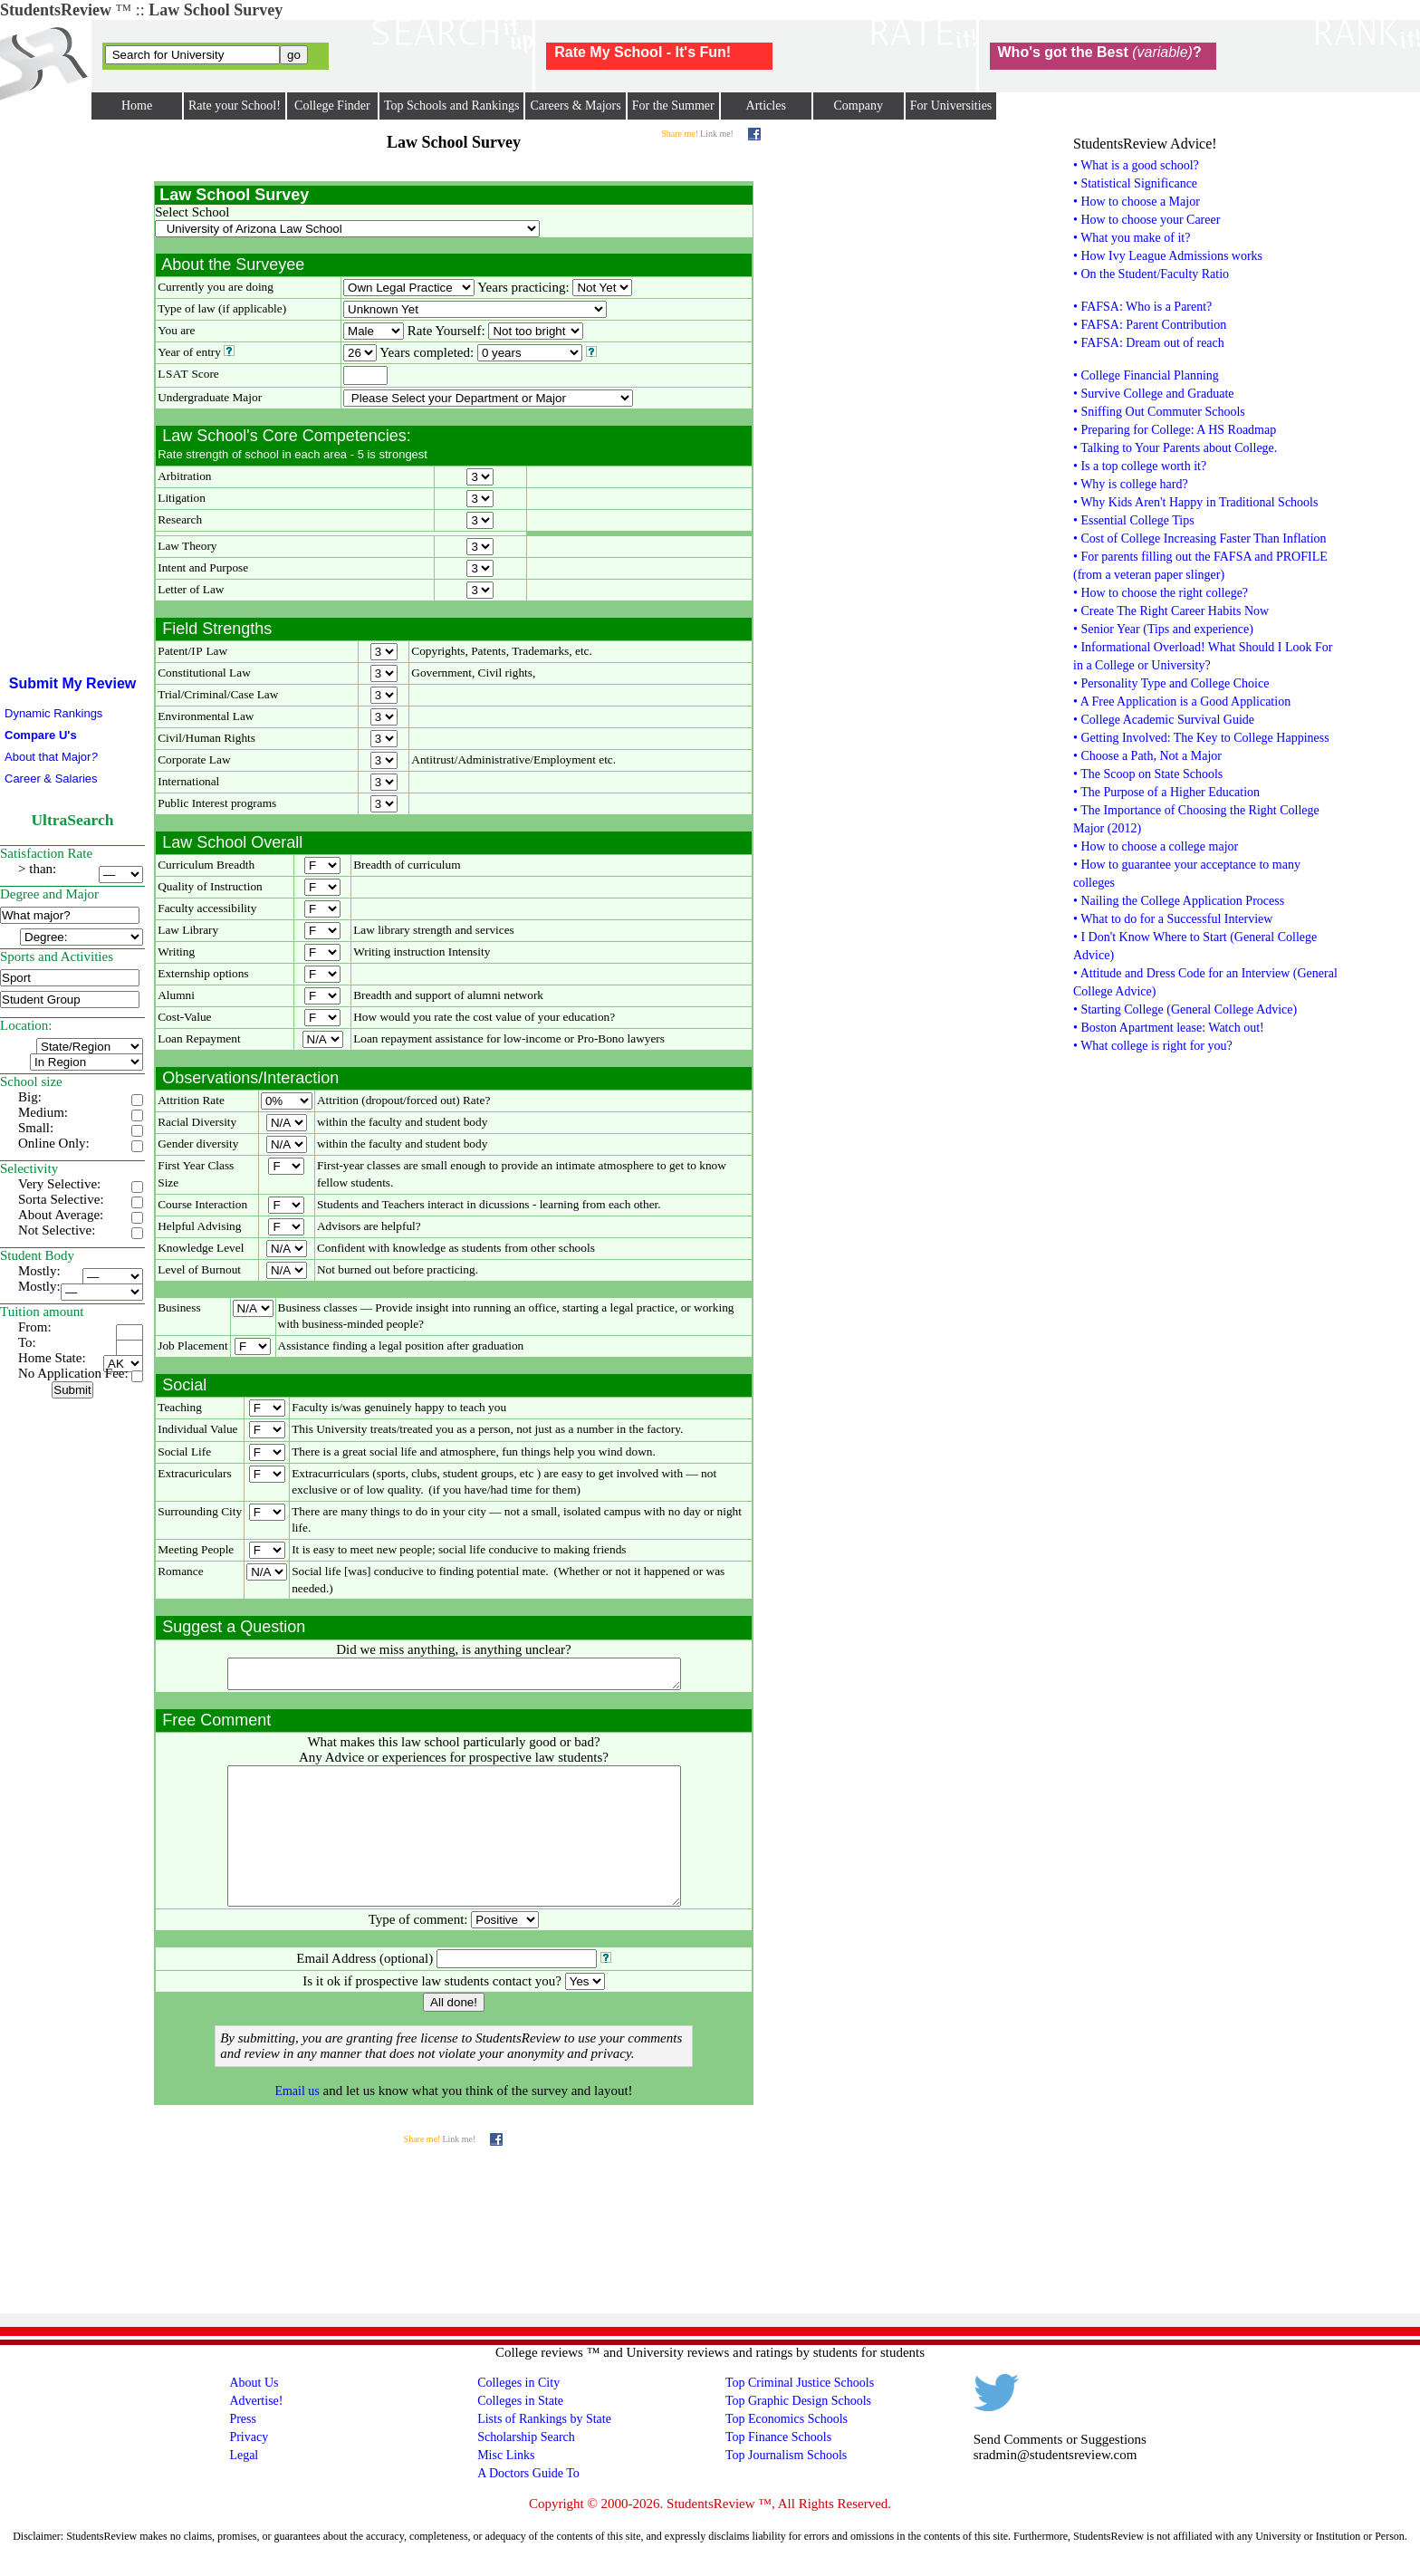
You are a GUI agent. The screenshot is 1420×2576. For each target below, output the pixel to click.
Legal (243, 2487)
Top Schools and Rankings (452, 105)
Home (136, 105)
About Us (253, 2415)
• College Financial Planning (1146, 375)
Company (857, 105)
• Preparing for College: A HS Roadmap (1174, 430)
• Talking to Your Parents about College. (1175, 448)
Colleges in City (518, 2415)
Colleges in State (520, 2433)
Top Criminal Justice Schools (799, 2415)
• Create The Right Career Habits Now (1171, 611)
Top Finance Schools (778, 2469)
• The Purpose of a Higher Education (1166, 792)
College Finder (332, 105)
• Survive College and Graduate (1153, 393)
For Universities (951, 105)
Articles (766, 105)
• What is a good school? (1136, 165)
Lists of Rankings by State (544, 2451)
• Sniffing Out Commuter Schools (1159, 411)
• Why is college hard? (1130, 484)
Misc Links (505, 2487)
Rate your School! (234, 105)
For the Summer (673, 105)
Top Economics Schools (786, 2451)
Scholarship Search (526, 2469)
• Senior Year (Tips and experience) (1163, 629)
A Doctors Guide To (528, 2506)
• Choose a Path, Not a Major (1147, 756)
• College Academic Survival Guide (1163, 719)
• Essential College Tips (1134, 520)
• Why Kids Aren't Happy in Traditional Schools (1195, 502)
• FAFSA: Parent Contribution (1149, 325)
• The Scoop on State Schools (1148, 774)
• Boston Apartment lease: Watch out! (1168, 1027)
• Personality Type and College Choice (1171, 683)
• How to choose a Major (1136, 201)
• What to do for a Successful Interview (1172, 919)
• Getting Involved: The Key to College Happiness (1201, 738)
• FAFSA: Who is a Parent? (1142, 306)
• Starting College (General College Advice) (1185, 1009)
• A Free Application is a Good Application (1181, 701)
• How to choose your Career (1146, 219)
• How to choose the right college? (1160, 593)
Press (242, 2451)
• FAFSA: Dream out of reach (1148, 343)
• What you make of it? (1131, 238)
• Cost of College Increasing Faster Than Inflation (1200, 538)
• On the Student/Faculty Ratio (1151, 274)
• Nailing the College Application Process (1178, 901)
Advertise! (256, 2433)
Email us (296, 2123)
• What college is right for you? (1153, 1046)
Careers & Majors (575, 105)
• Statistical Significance (1135, 183)
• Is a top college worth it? (1139, 466)
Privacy (248, 2469)
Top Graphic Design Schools (798, 2433)
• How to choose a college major (1155, 846)
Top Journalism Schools (786, 2487)
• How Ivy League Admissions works (1167, 256)
